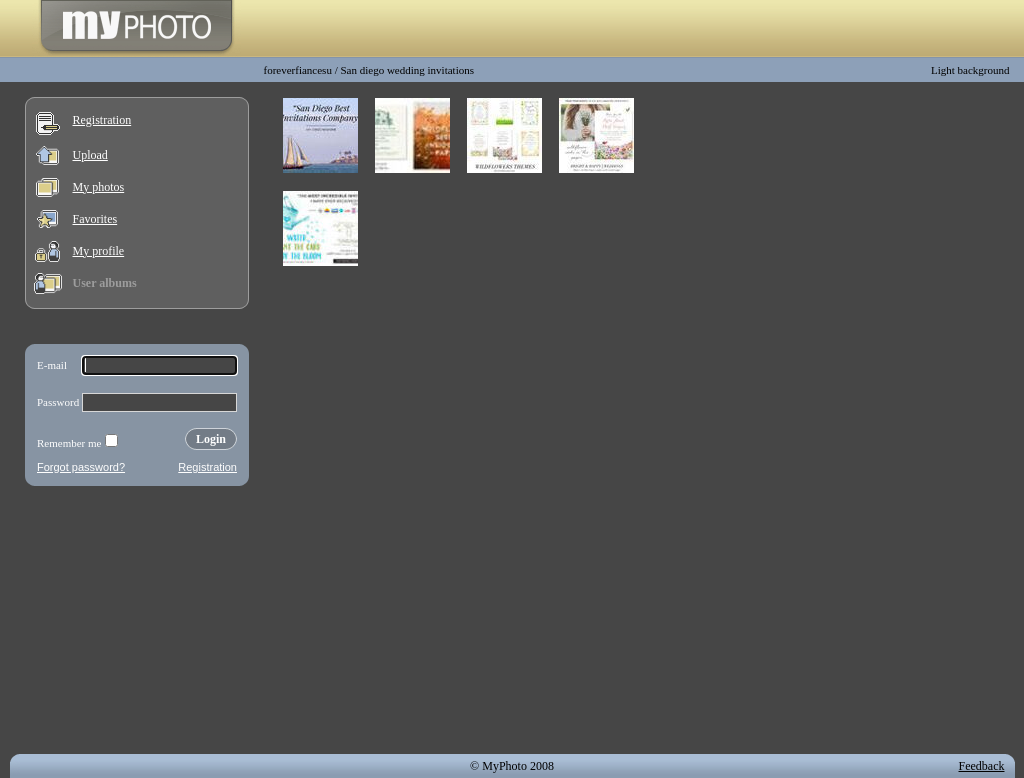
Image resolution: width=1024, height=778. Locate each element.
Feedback (982, 766)
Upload (90, 155)
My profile (99, 251)
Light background (970, 70)
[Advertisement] (137, 624)
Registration (102, 120)
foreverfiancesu (298, 70)
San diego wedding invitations (407, 70)
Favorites (95, 219)
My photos (99, 187)
